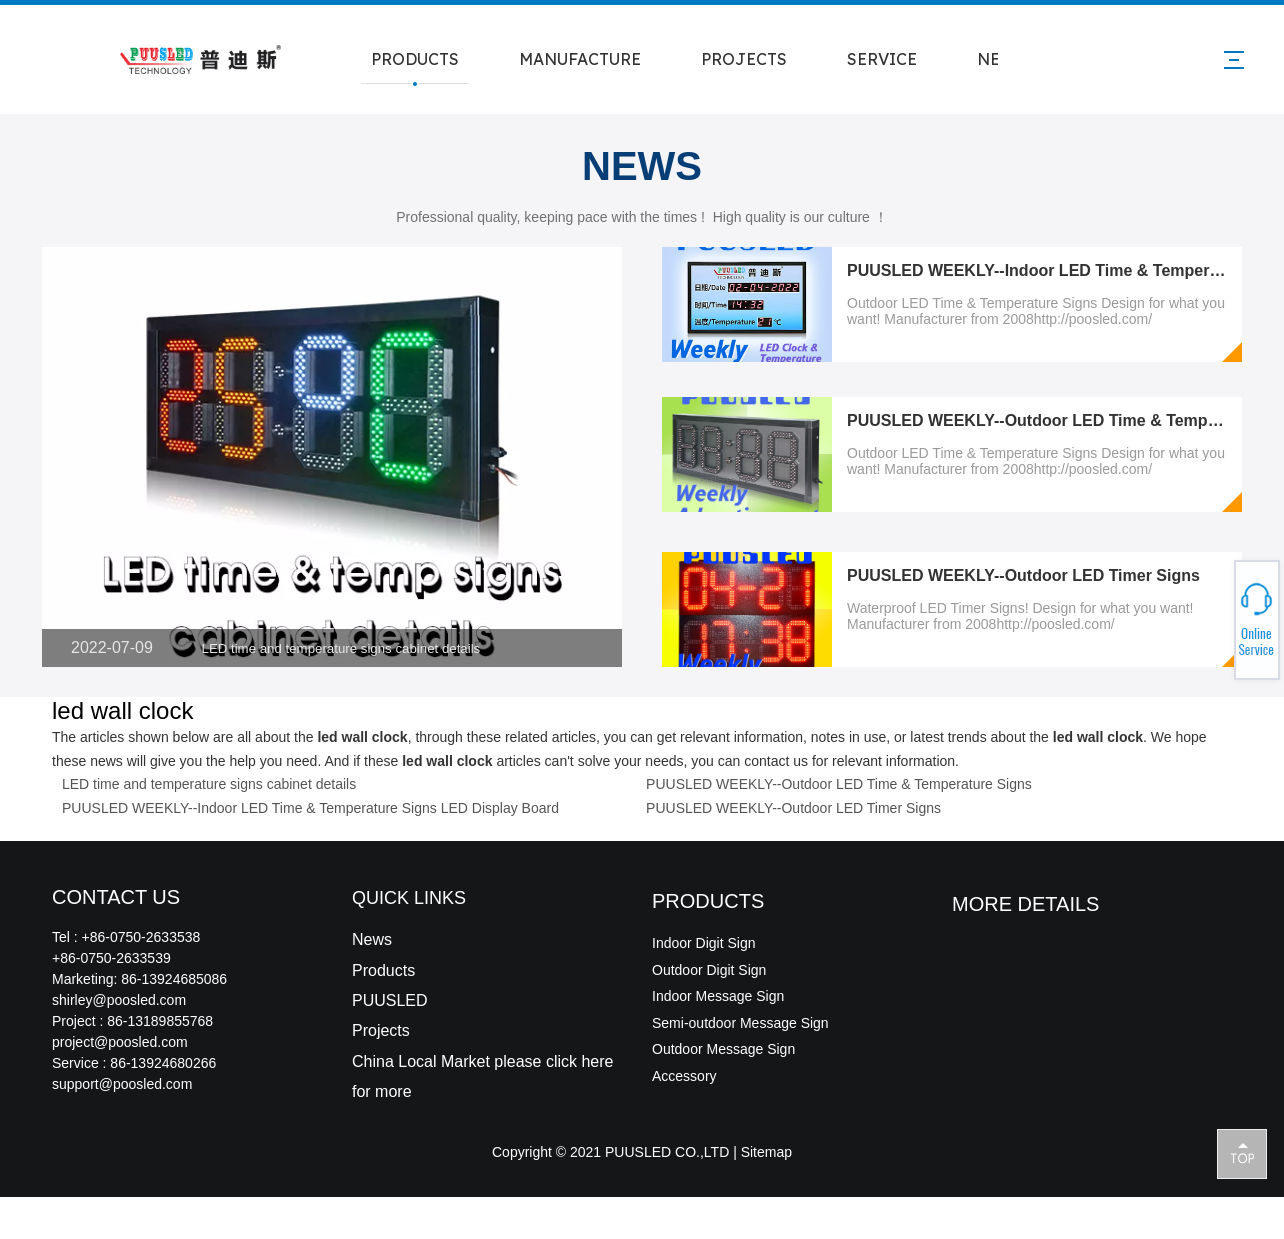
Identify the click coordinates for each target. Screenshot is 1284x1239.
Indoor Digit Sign (704, 943)
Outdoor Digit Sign (709, 970)
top (1242, 1153)
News (372, 939)
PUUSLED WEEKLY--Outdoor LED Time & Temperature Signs (839, 784)
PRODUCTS (415, 59)
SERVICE (882, 59)
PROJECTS (744, 59)
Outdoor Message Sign (723, 1049)
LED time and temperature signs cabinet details (341, 648)
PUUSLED (390, 1000)
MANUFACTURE (580, 59)
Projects (381, 1030)
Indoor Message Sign (718, 996)
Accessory (684, 1076)
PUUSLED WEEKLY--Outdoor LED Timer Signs (1023, 575)
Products (383, 970)
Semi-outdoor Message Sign (740, 1023)
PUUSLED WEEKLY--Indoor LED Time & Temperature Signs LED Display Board (310, 808)
